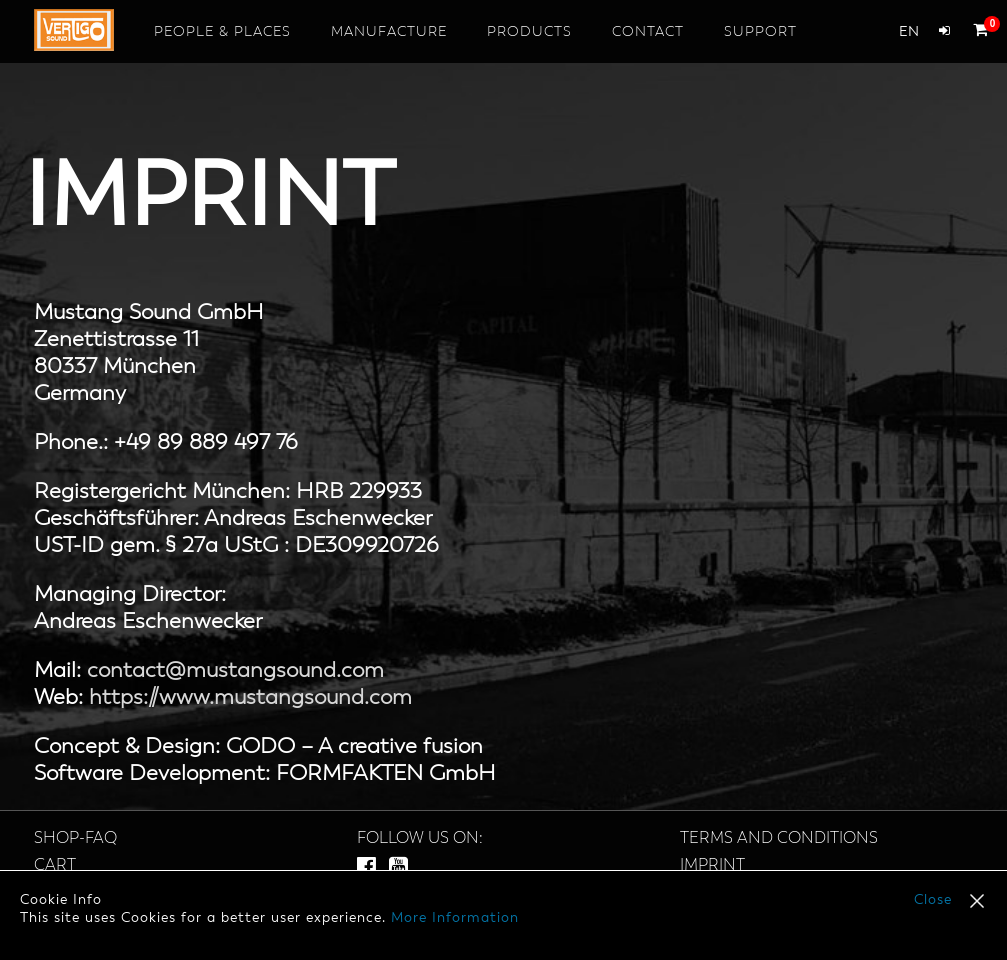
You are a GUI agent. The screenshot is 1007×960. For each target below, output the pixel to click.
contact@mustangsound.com (235, 671)
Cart (55, 866)
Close (933, 900)
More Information (455, 918)
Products (529, 32)
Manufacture (389, 32)
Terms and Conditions (779, 839)
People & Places (222, 32)
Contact (648, 32)
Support (760, 32)
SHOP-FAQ (75, 839)
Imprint (712, 866)
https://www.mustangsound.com (250, 698)
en (909, 32)
